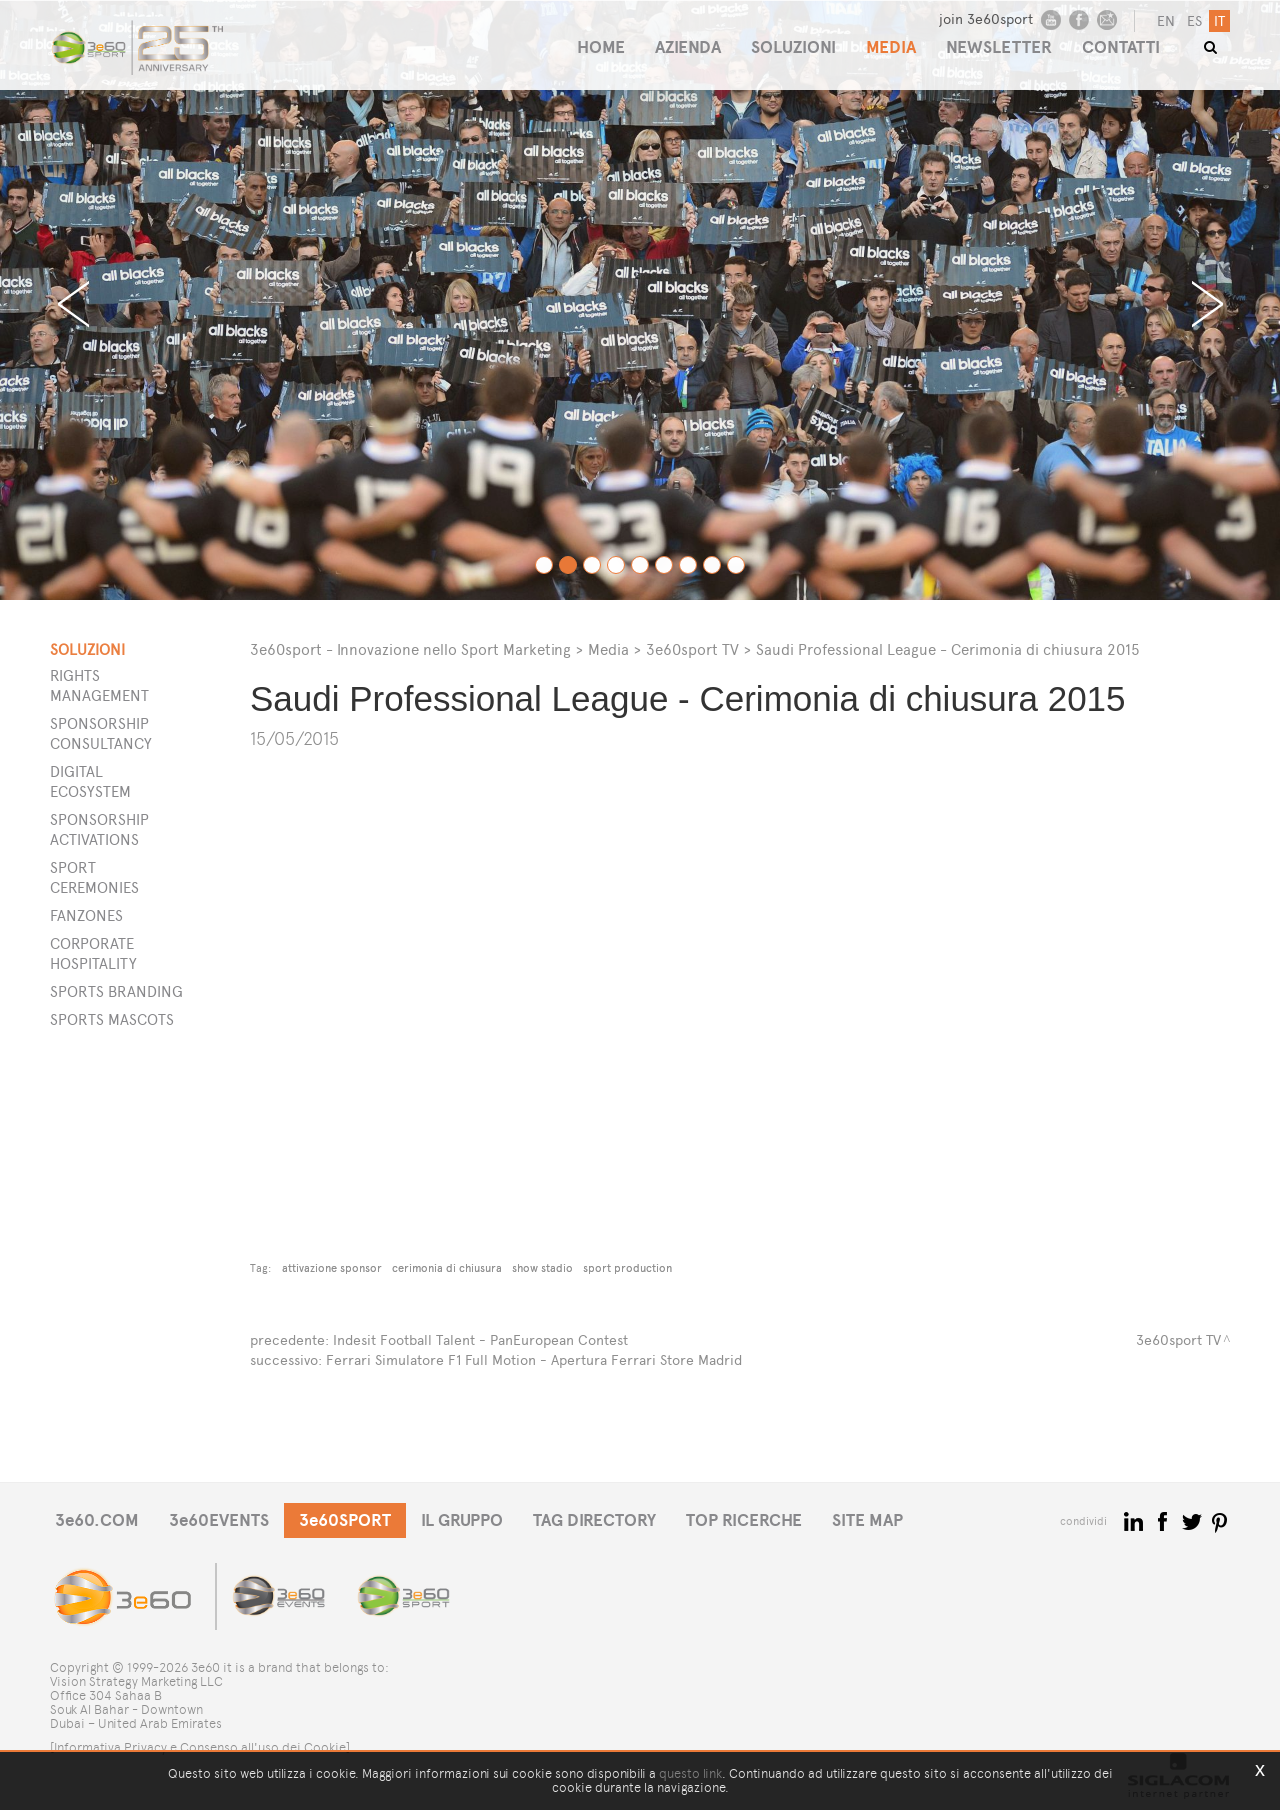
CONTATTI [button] (1121, 47)
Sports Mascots (112, 1019)
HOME (601, 47)
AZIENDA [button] (688, 47)
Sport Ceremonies (94, 877)
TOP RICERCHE (744, 1520)
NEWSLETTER (999, 47)
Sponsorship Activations (99, 829)
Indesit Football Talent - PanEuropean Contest (480, 1340)
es (1194, 21)
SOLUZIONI (793, 47)
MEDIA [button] (891, 47)
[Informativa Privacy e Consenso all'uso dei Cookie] (200, 1747)
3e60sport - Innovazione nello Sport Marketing (410, 649)
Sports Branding (116, 991)
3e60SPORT (345, 1520)
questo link (690, 1773)
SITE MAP (867, 1520)
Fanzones (86, 915)
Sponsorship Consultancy (101, 733)
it (1219, 21)
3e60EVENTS (219, 1520)
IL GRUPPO (462, 1520)
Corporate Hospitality (93, 953)
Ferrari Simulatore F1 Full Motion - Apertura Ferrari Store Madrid (534, 1360)
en (1166, 21)
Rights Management (99, 685)
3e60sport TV (692, 649)
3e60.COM (97, 1520)
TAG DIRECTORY (594, 1520)
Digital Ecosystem (90, 781)
